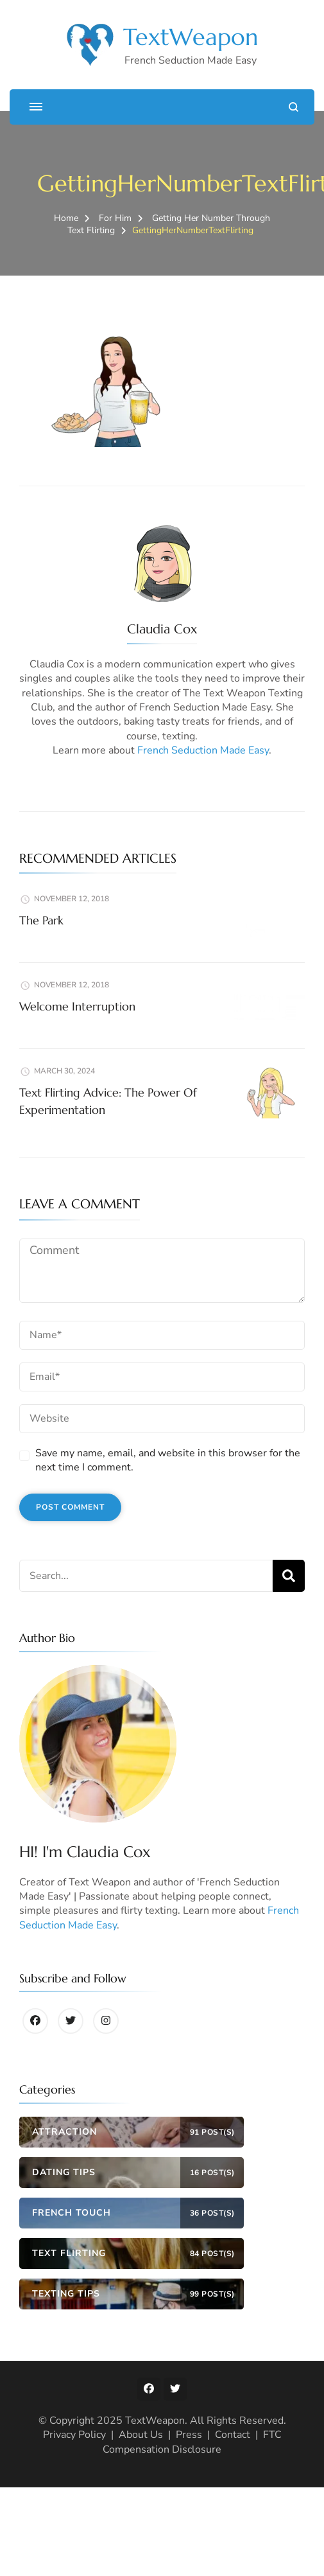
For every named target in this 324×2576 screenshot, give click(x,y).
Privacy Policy (74, 2435)
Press (189, 2435)
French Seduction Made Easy (203, 750)
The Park (41, 920)
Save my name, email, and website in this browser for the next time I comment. (167, 1460)
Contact (232, 2435)
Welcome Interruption (77, 1006)
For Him (115, 218)
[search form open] (293, 107)
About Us (141, 2435)
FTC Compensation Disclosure (192, 2442)
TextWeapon (190, 36)
